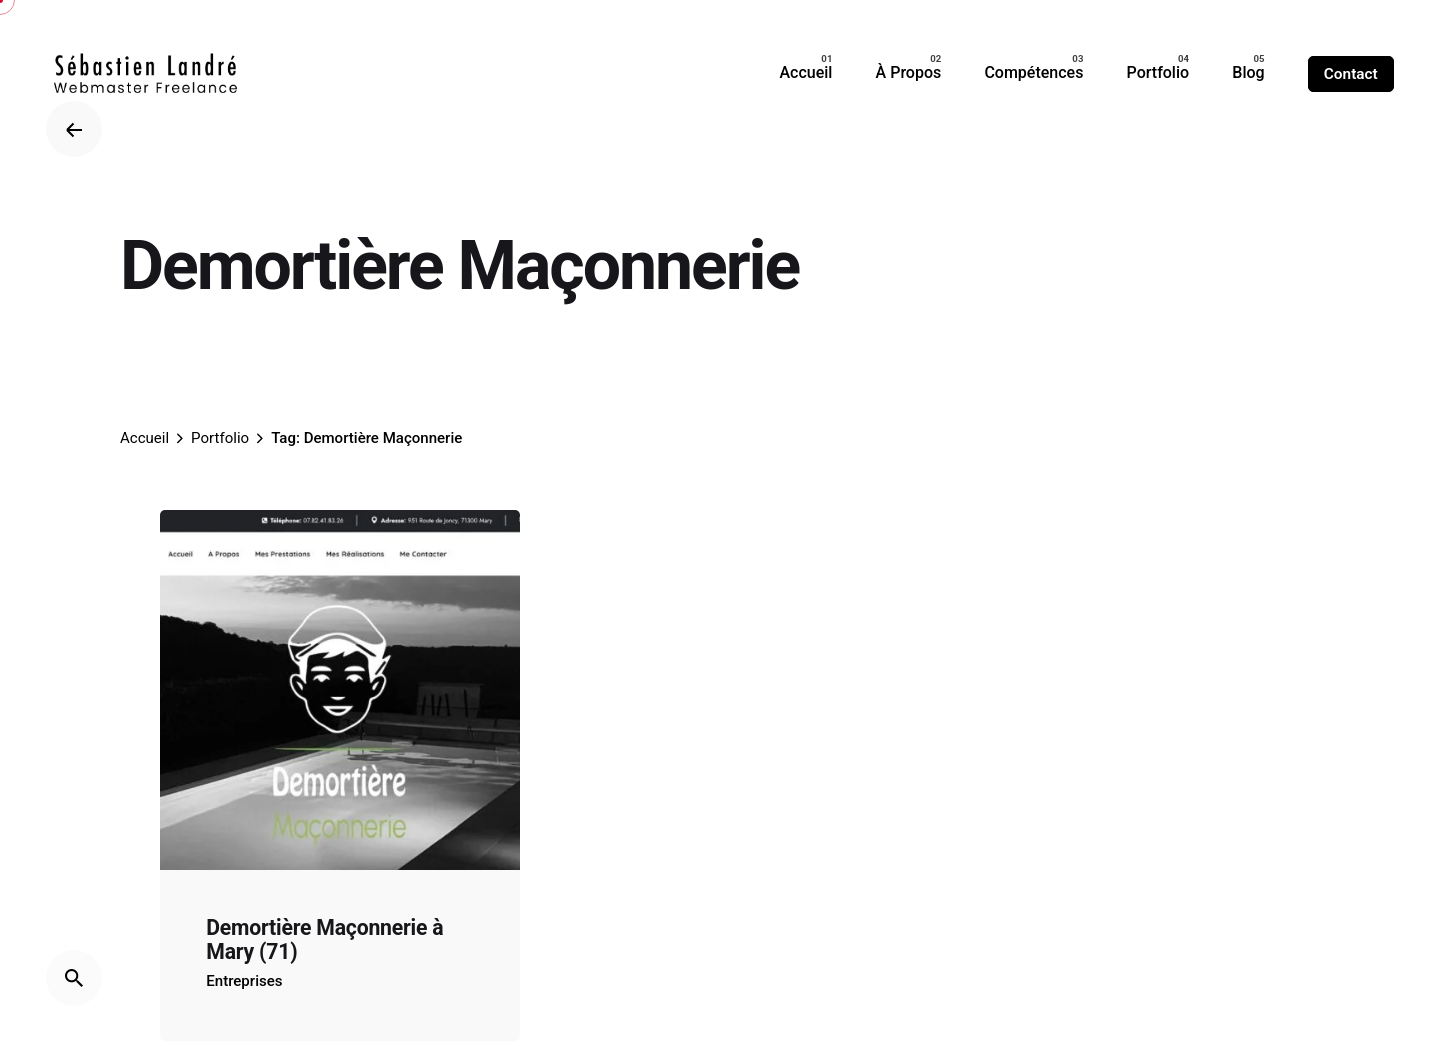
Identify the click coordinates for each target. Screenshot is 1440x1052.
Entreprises (244, 981)
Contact (1351, 74)
